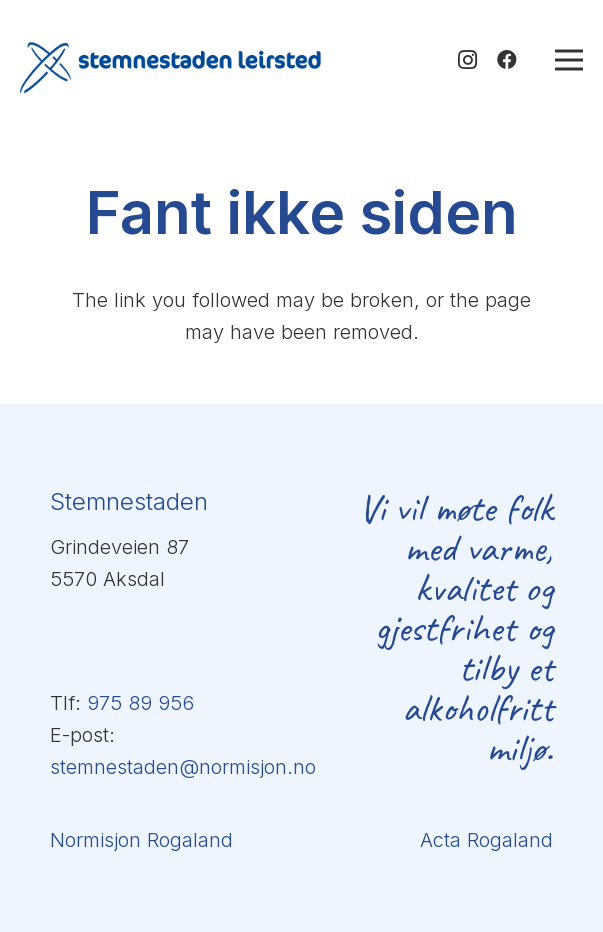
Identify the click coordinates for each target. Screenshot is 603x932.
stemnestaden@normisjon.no (183, 767)
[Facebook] (507, 60)
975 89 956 (140, 703)
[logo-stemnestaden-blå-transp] (170, 68)
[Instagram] (467, 60)
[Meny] (569, 60)
